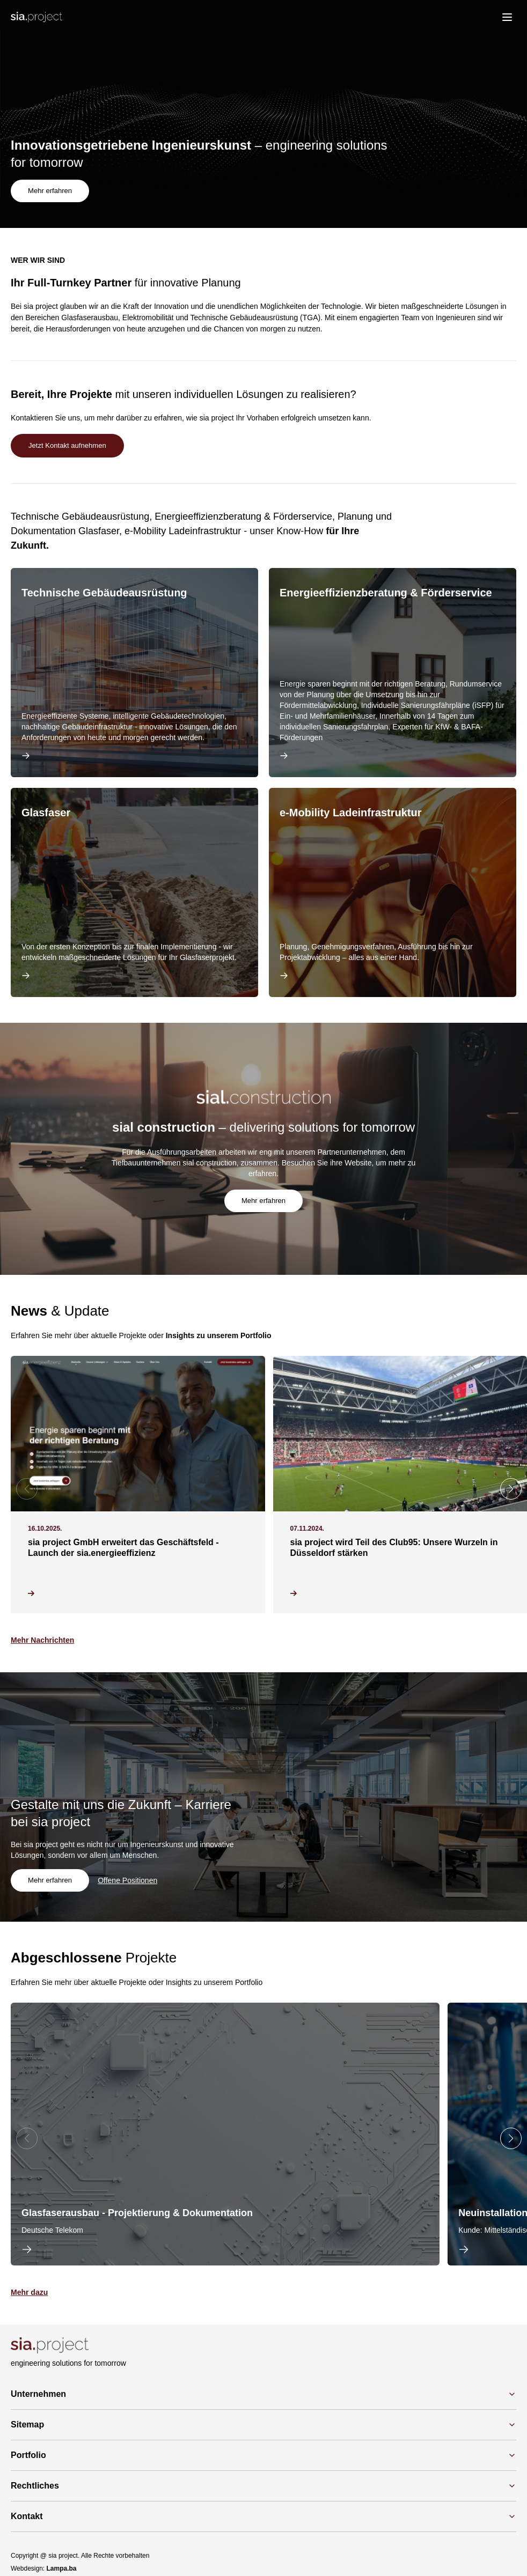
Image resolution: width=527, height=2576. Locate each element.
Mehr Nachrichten (42, 1641)
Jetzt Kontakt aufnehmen (70, 446)
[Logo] (36, 17)
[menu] (507, 17)
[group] (225, 2135)
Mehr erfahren (51, 190)
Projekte (94, 1959)
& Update (60, 1312)
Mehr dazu (29, 2293)
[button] (511, 1490)
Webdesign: (44, 2569)
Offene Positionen (130, 1881)
